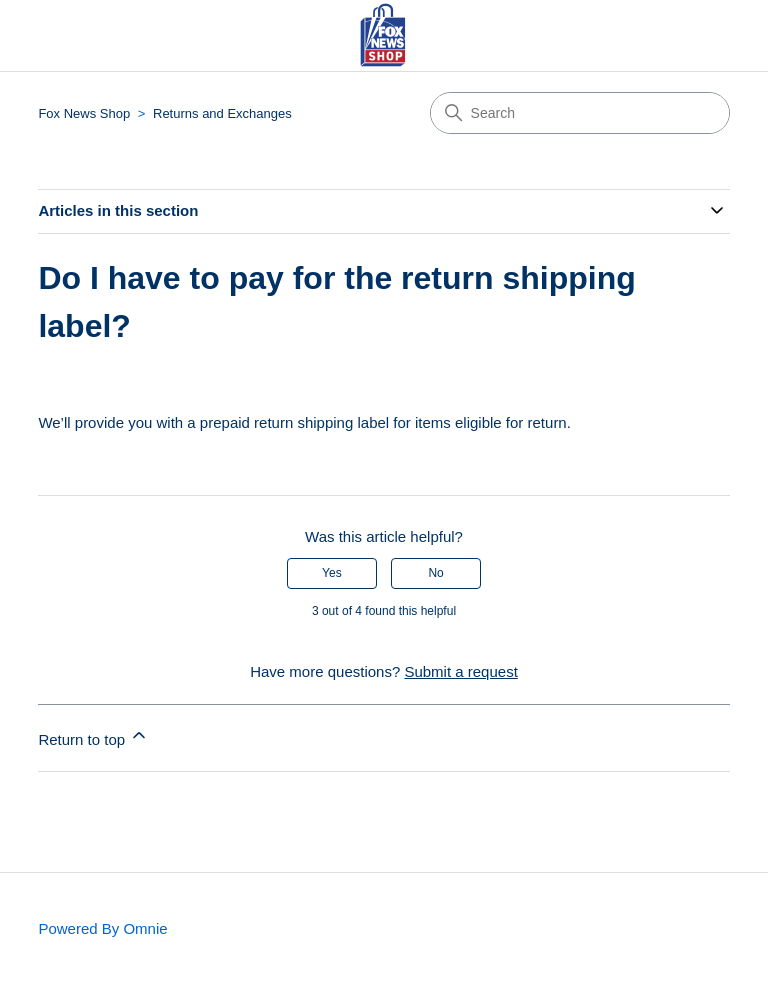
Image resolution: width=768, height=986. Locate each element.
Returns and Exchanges (222, 113)
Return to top (93, 736)
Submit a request (460, 671)
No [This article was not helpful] (435, 573)
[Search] (580, 113)
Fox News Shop (84, 113)
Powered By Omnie (102, 928)
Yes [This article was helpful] (332, 573)
